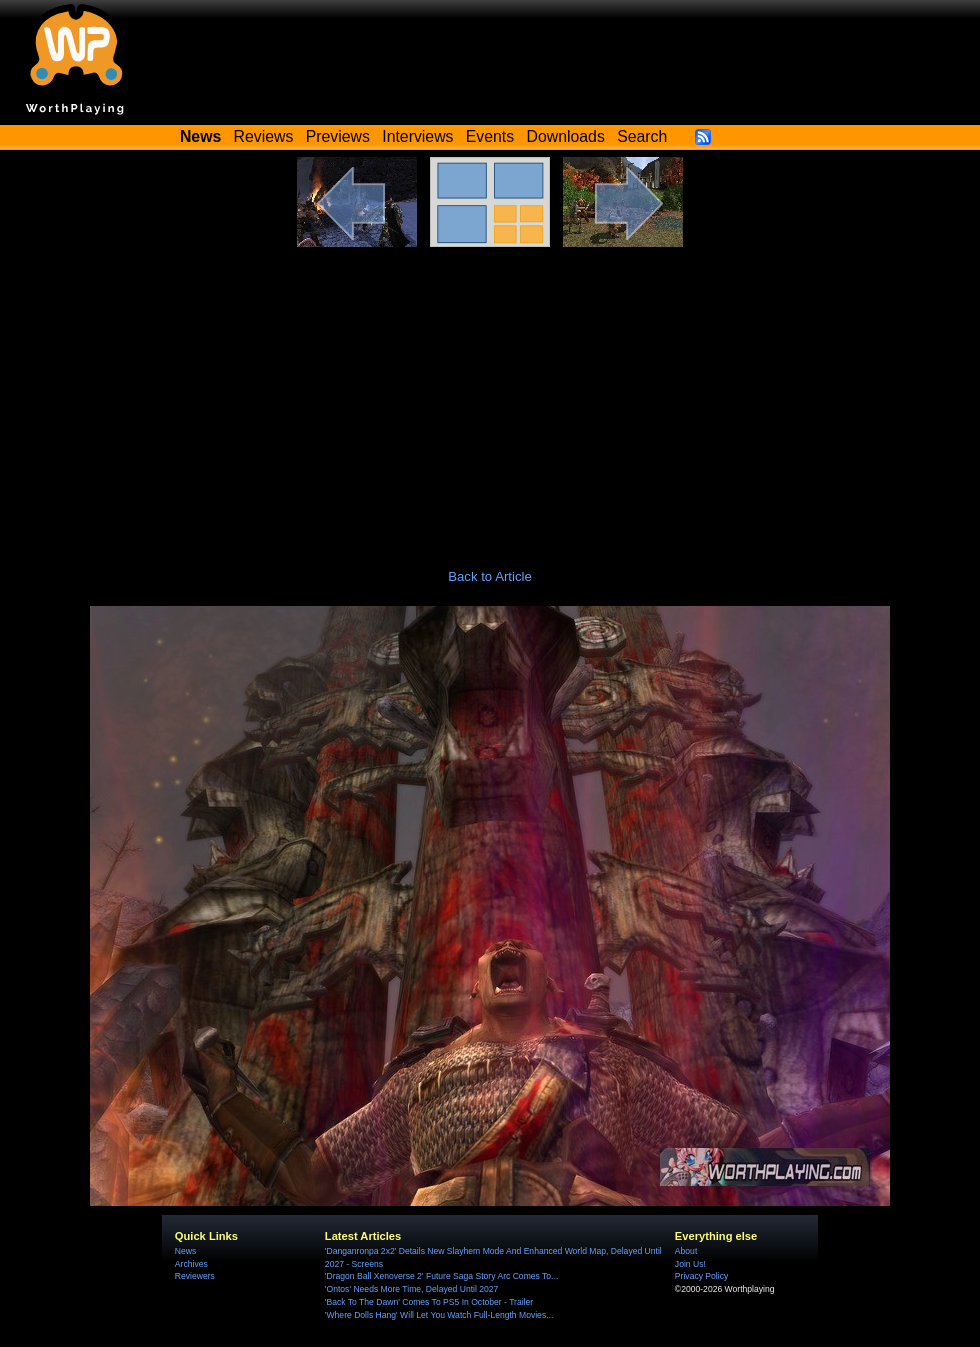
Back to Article (490, 576)
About (686, 1251)
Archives (191, 1264)
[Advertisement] (490, 397)
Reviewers (195, 1276)
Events (490, 136)
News (185, 1251)
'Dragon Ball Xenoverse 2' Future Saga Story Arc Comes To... (441, 1276)
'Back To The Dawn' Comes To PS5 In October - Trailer (429, 1302)
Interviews (417, 136)
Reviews (264, 136)
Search (642, 136)
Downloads (566, 136)
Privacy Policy (701, 1276)
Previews (338, 136)
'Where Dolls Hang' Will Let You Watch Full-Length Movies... (439, 1315)
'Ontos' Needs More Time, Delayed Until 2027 (412, 1289)
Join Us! (690, 1264)
